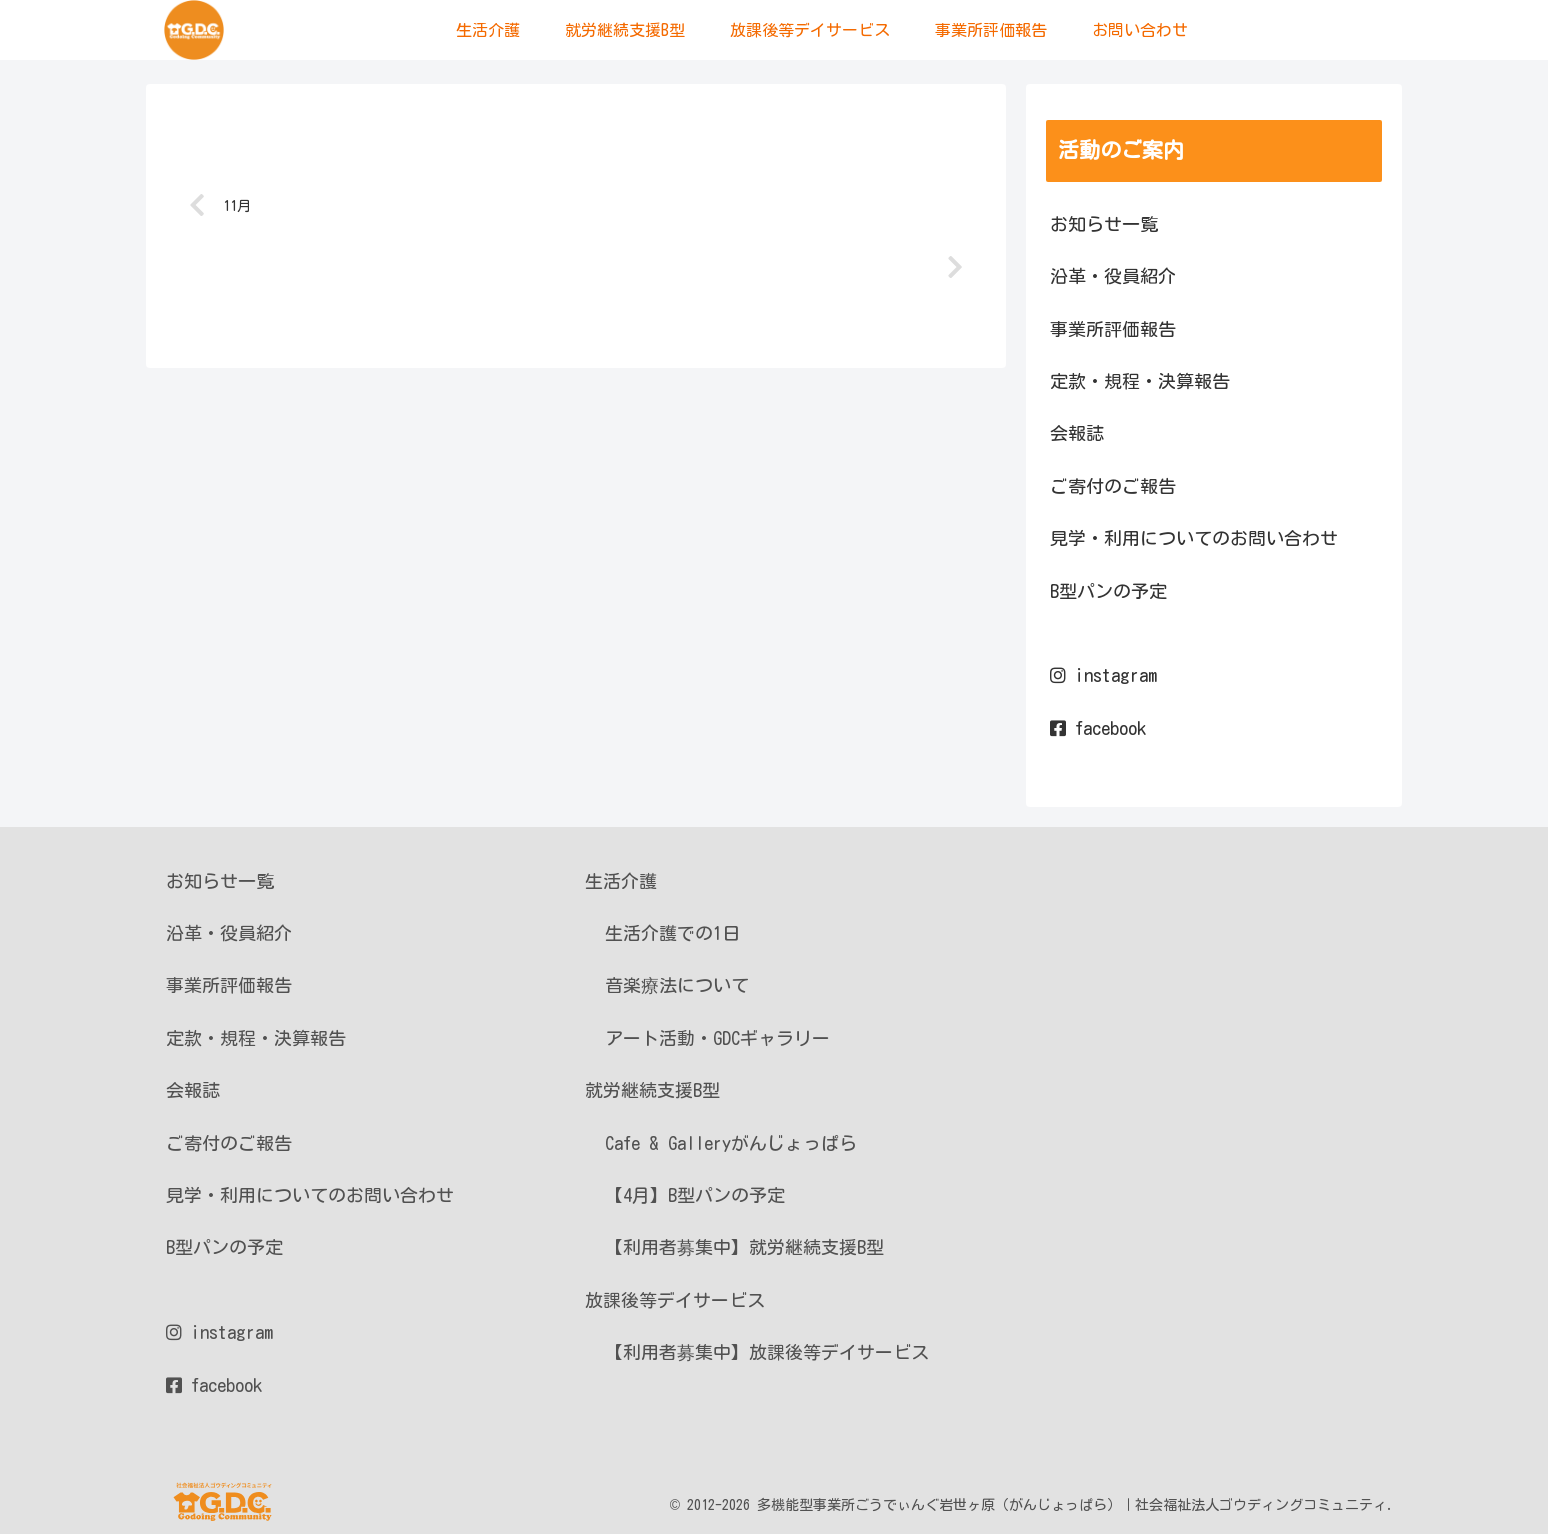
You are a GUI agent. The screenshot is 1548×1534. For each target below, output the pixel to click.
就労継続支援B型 (652, 1090)
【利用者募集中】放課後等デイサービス (767, 1352)
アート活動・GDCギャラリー (717, 1038)
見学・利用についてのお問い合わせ (1194, 538)
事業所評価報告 (1113, 329)
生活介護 (621, 881)
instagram (1103, 675)
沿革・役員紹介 (1113, 276)
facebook (1098, 728)
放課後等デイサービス (675, 1300)
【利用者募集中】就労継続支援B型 (744, 1247)
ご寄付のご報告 (1113, 486)
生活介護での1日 (672, 933)
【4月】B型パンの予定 (695, 1195)
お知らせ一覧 (1104, 224)
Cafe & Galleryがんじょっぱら (731, 1143)
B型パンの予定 (1108, 591)
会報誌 (1077, 433)
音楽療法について (677, 985)
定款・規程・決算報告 (1140, 381)
